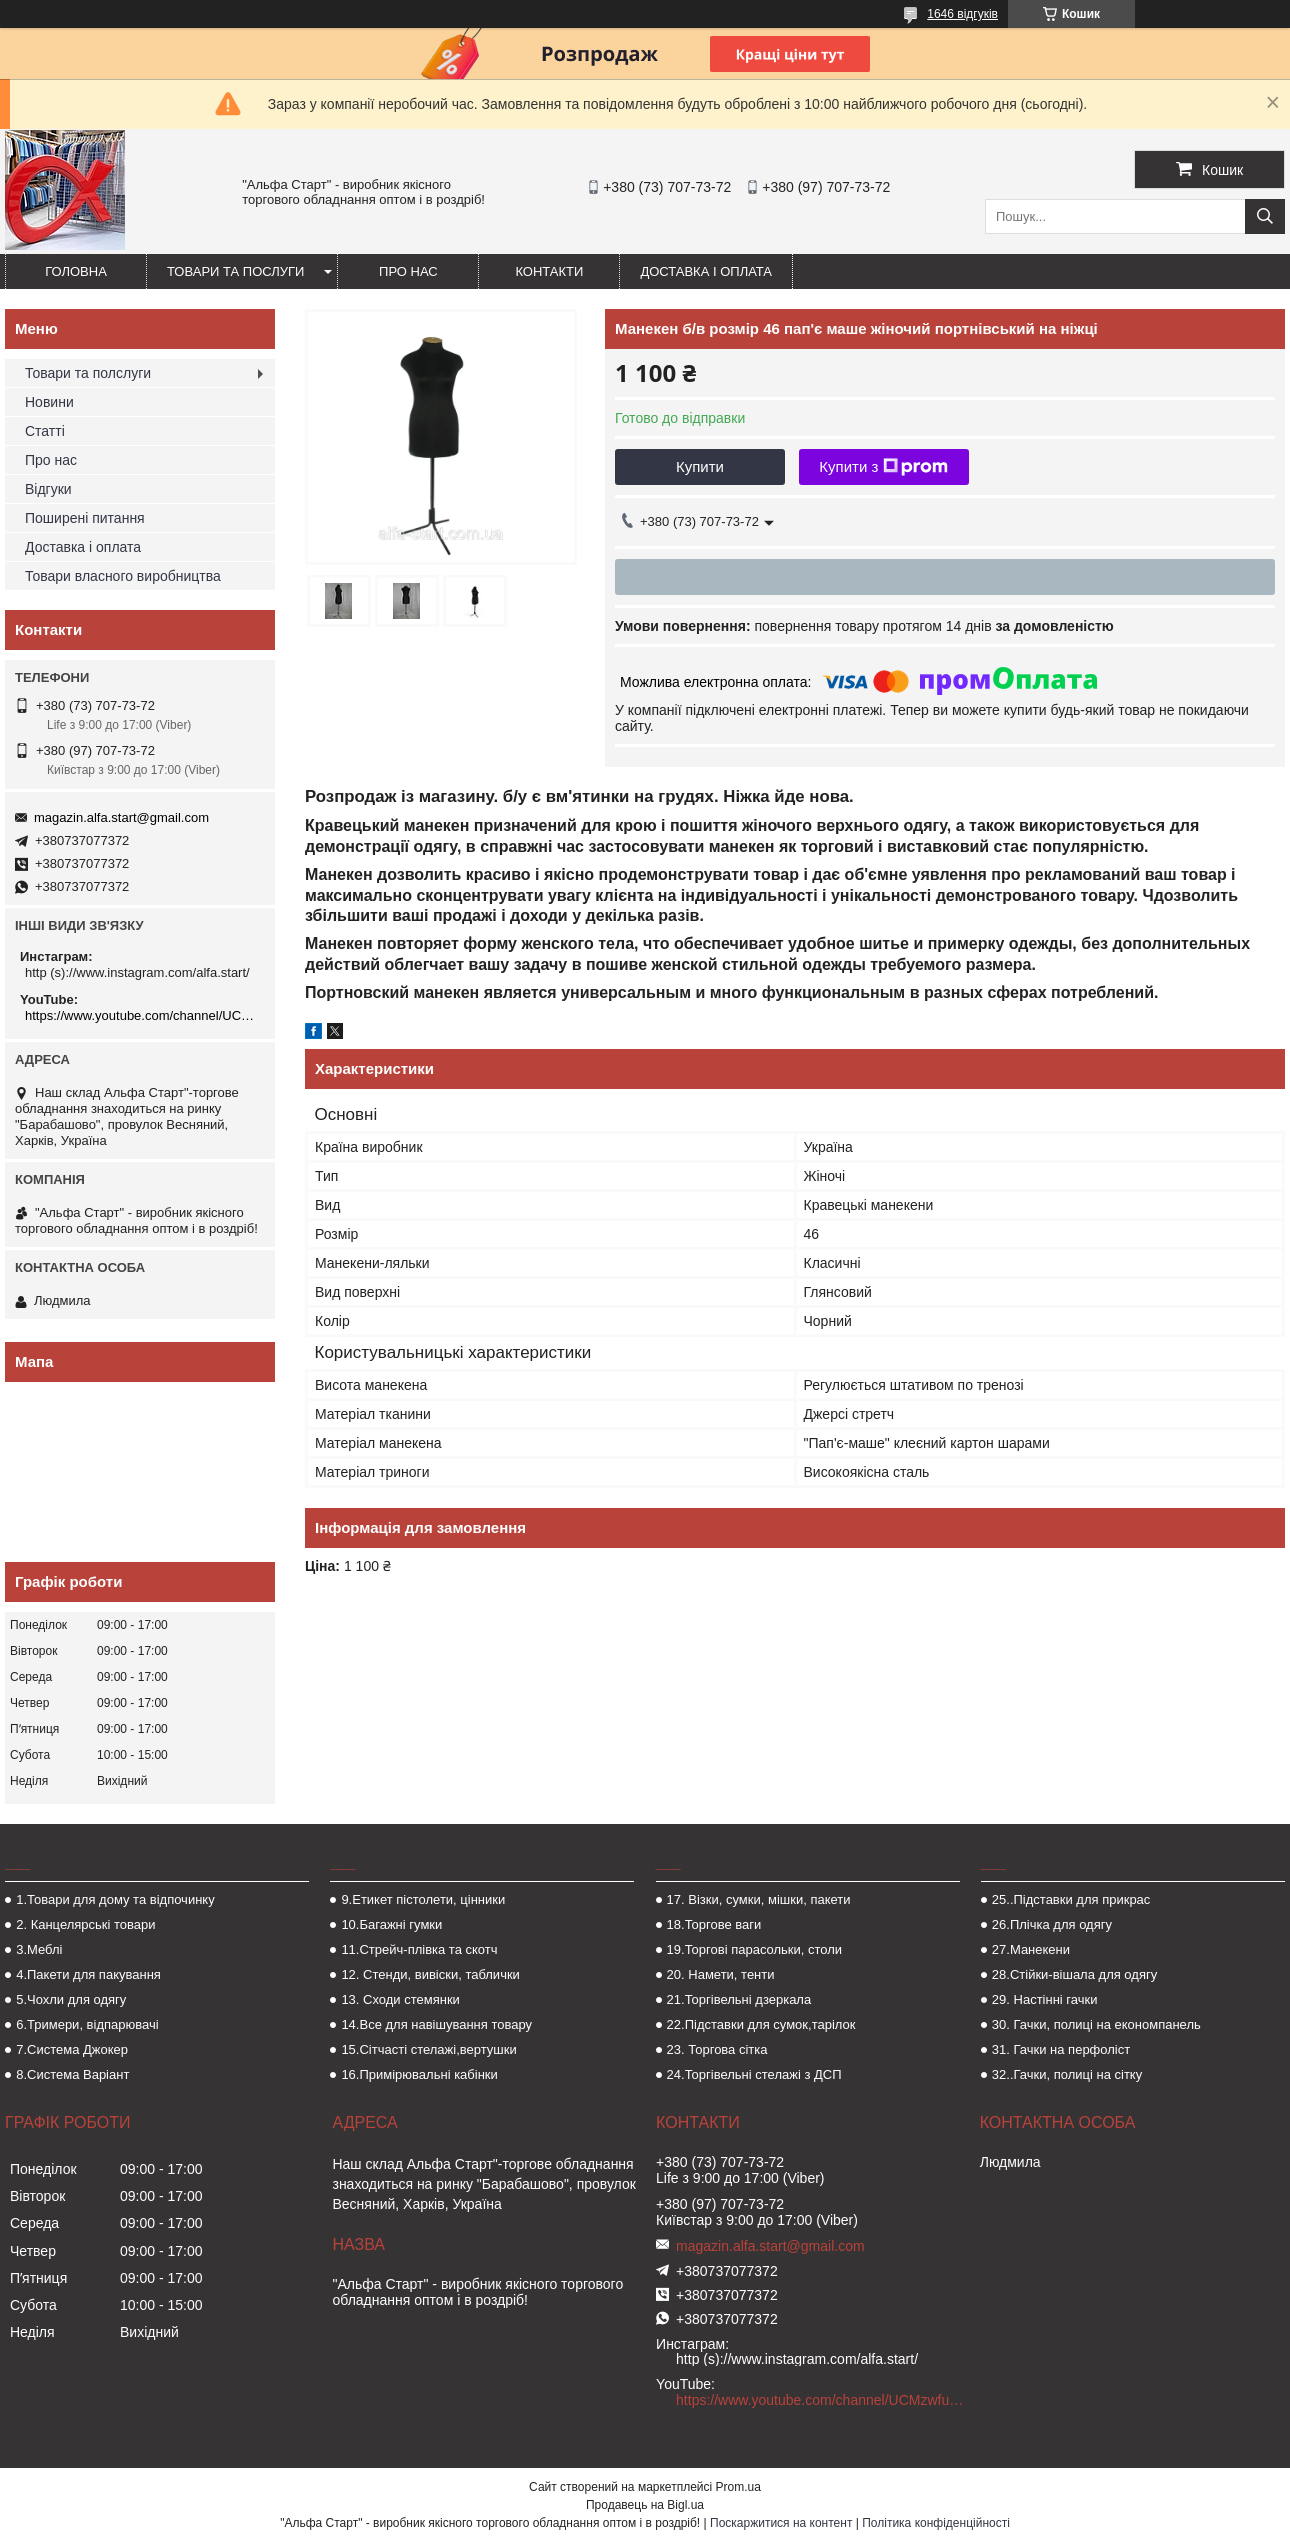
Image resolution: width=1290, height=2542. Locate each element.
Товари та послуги (235, 271)
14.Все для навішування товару (436, 2024)
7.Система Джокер (72, 2049)
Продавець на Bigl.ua (645, 2505)
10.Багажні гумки (391, 1924)
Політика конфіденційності (936, 2523)
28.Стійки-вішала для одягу (1074, 1974)
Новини (49, 402)
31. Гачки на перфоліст (1061, 2049)
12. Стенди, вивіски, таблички (430, 1974)
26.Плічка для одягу (1052, 1924)
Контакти (549, 271)
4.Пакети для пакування (88, 1974)
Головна (76, 271)
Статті (45, 431)
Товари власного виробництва (123, 576)
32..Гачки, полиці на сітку (1067, 2074)
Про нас (408, 271)
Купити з (883, 467)
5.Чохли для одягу (71, 1999)
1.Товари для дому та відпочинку (115, 1899)
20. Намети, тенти (721, 1974)
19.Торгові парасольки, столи (755, 1949)
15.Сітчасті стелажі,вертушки (428, 2049)
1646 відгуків (962, 14)
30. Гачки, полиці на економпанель (1096, 2024)
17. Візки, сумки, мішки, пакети (759, 1899)
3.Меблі (39, 1949)
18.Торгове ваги (714, 1924)
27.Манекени (1031, 1949)
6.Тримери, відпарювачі (87, 2024)
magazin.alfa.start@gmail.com (121, 817)
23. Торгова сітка (717, 2049)
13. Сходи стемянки (400, 1999)
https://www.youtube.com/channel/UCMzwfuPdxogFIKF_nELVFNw (142, 1015)
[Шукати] (1265, 216)
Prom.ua (738, 2487)
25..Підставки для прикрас (1071, 1899)
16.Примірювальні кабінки (419, 2074)
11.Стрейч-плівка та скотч (419, 1949)
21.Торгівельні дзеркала (739, 1999)
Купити (700, 466)
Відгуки (48, 489)
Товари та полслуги (88, 373)
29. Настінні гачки (1045, 1999)
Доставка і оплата (706, 271)
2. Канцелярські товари (85, 1924)
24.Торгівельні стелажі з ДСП (754, 2074)
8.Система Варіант (72, 2074)
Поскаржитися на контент (781, 2523)
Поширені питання (85, 518)
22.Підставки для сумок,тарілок (761, 2024)
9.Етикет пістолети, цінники (423, 1899)
